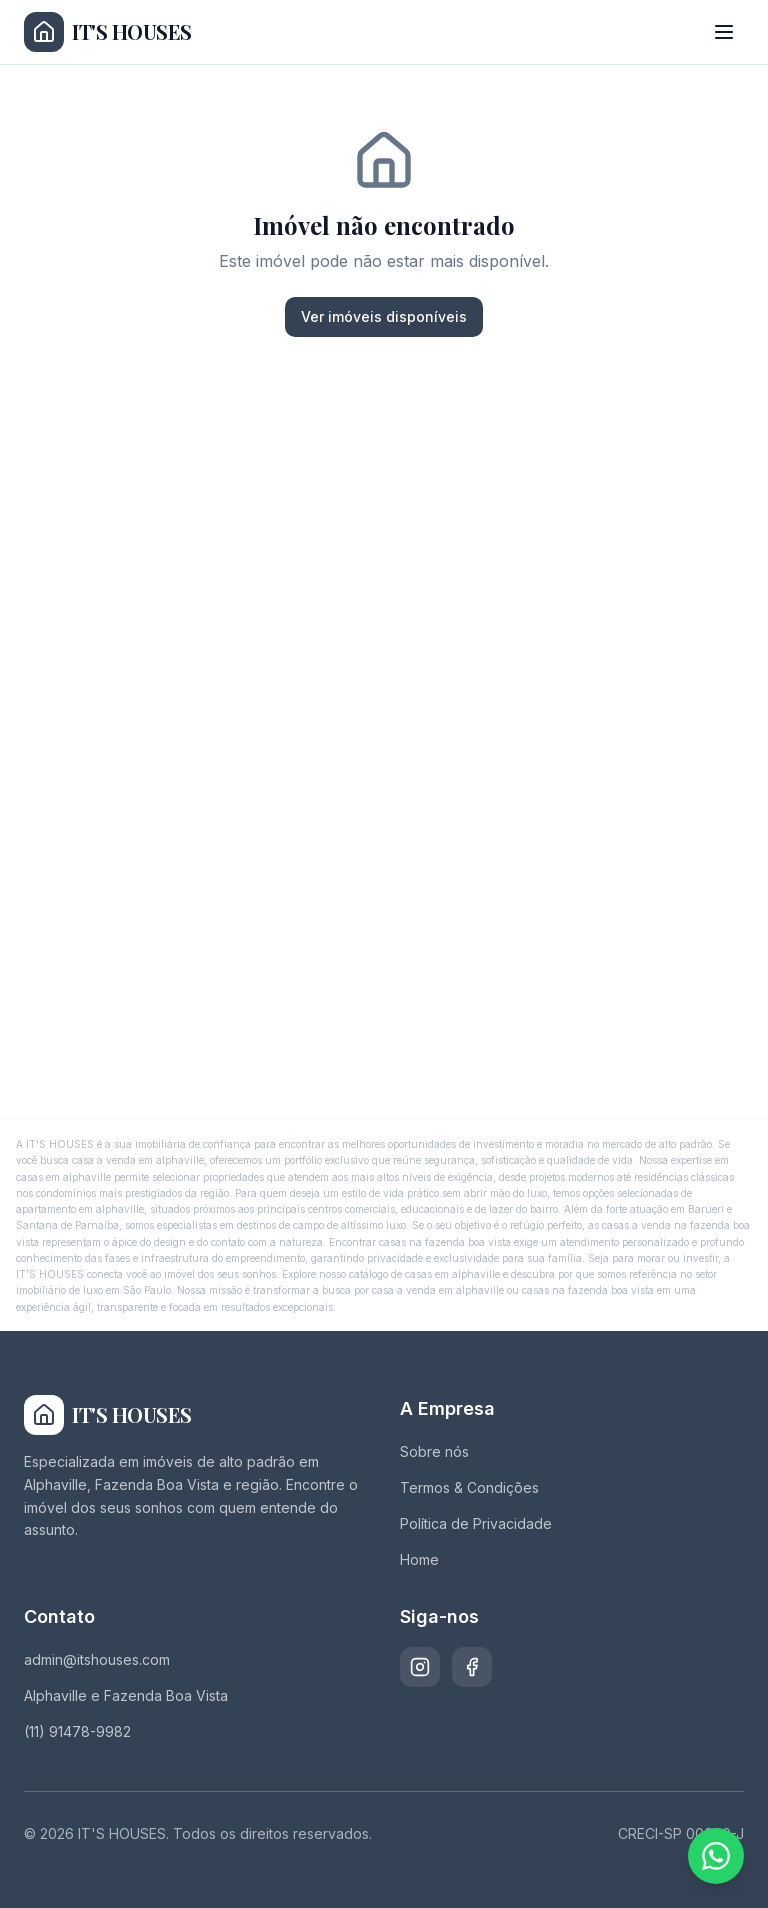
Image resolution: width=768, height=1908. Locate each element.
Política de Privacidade (476, 1523)
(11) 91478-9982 (77, 1731)
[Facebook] (472, 1667)
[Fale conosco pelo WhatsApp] (716, 1856)
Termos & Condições (469, 1487)
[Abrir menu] (724, 32)
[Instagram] (420, 1667)
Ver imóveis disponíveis (384, 316)
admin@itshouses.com (97, 1659)
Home (419, 1559)
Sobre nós (434, 1451)
